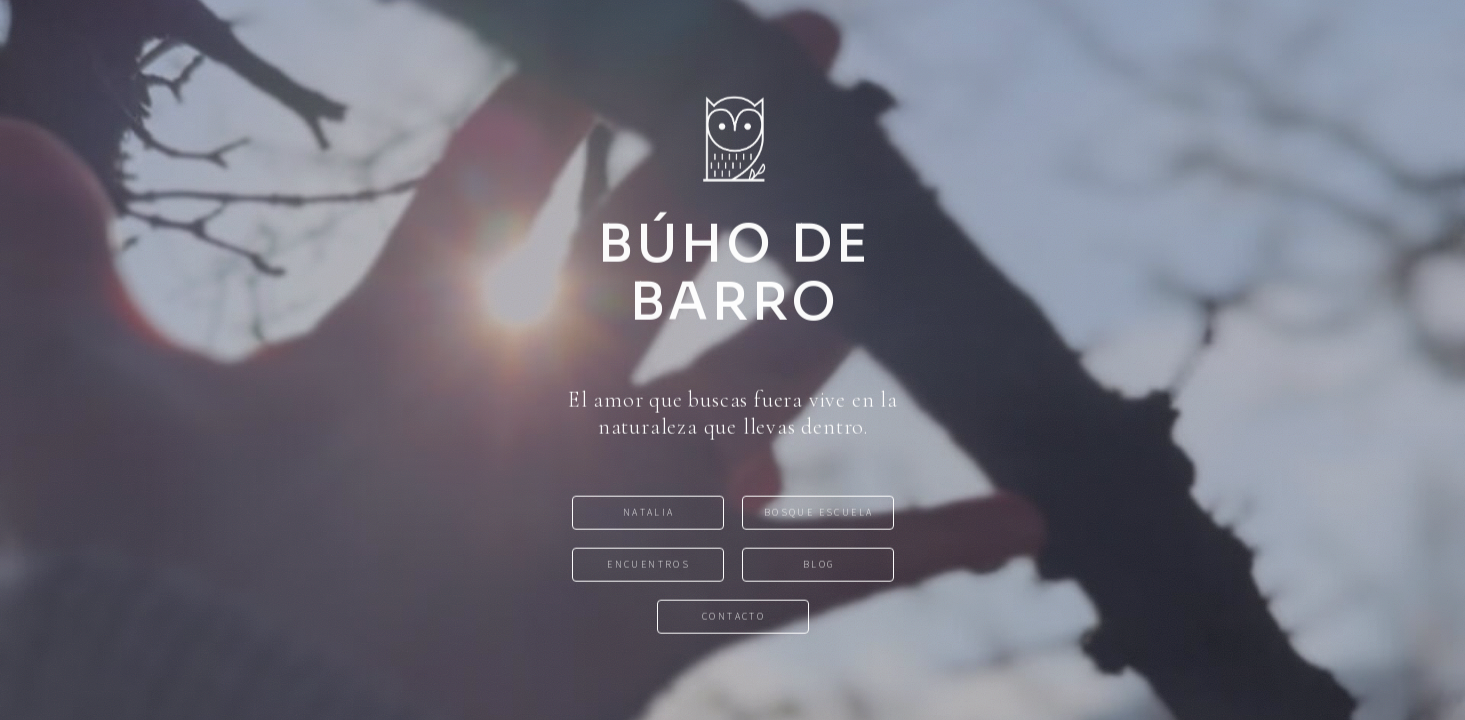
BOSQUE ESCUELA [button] (819, 513)
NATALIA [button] (649, 513)
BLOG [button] (819, 565)
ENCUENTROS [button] (648, 565)
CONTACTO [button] (733, 617)
